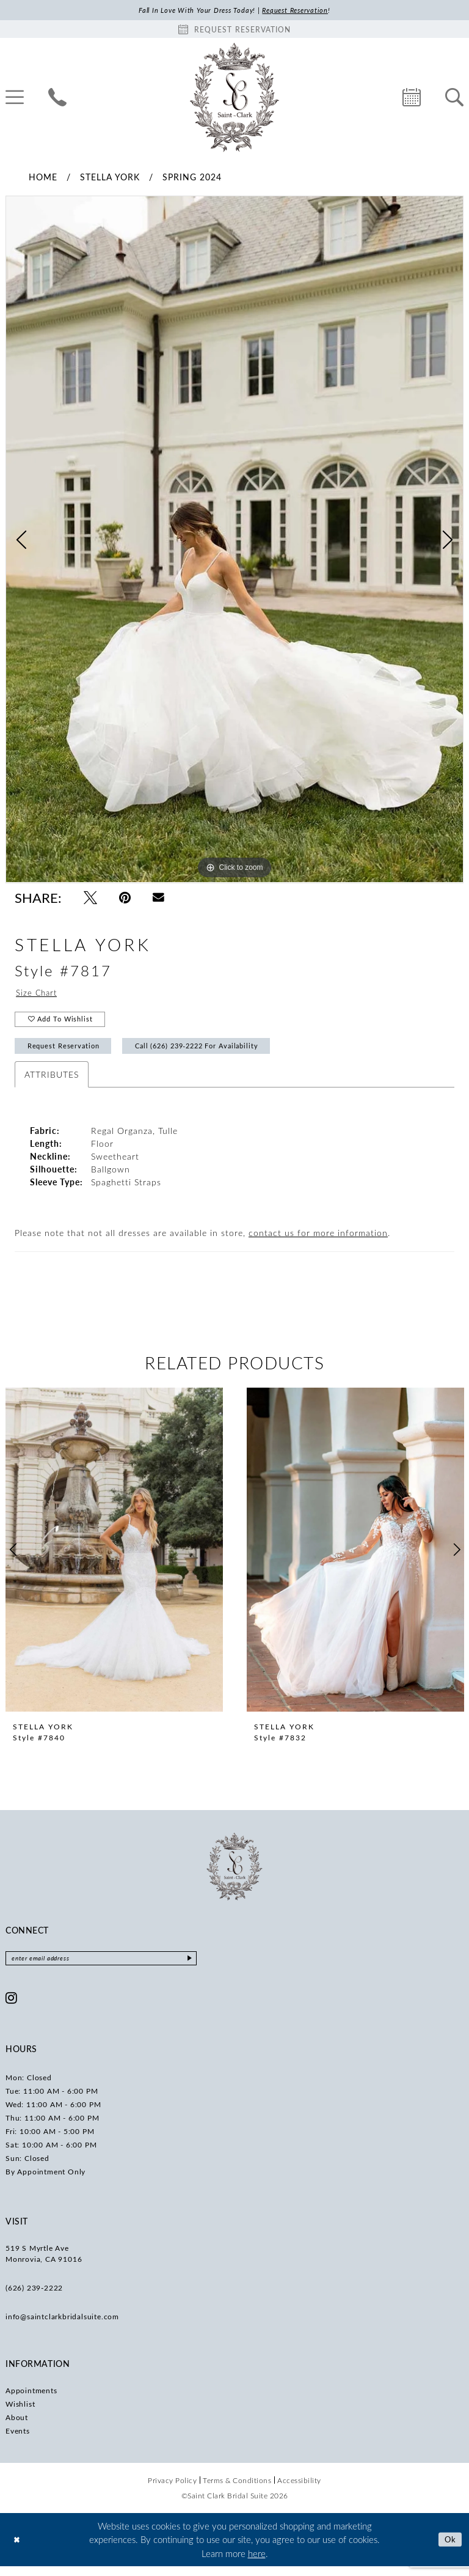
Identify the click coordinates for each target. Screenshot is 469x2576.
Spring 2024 (192, 178)
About (16, 2427)
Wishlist (20, 2413)
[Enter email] (112, 1967)
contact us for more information (318, 1240)
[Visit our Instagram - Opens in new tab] (11, 2007)
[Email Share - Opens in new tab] (158, 899)
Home (43, 178)
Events (17, 2440)
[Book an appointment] (234, 30)
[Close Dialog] (18, 2549)
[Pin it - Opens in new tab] (125, 898)
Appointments (31, 2400)
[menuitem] (57, 98)
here (257, 2563)
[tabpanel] (234, 540)
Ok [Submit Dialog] (449, 2549)
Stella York (110, 178)
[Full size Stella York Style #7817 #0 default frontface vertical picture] (234, 540)
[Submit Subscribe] (212, 1967)
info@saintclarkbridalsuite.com (62, 2326)
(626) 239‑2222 (34, 2297)
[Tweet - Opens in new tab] (90, 898)
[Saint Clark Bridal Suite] (234, 98)
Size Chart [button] (37, 995)
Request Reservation (67, 1053)
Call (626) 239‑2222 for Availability (214, 1053)
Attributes (51, 1082)
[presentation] (114, 1558)
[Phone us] (57, 98)
